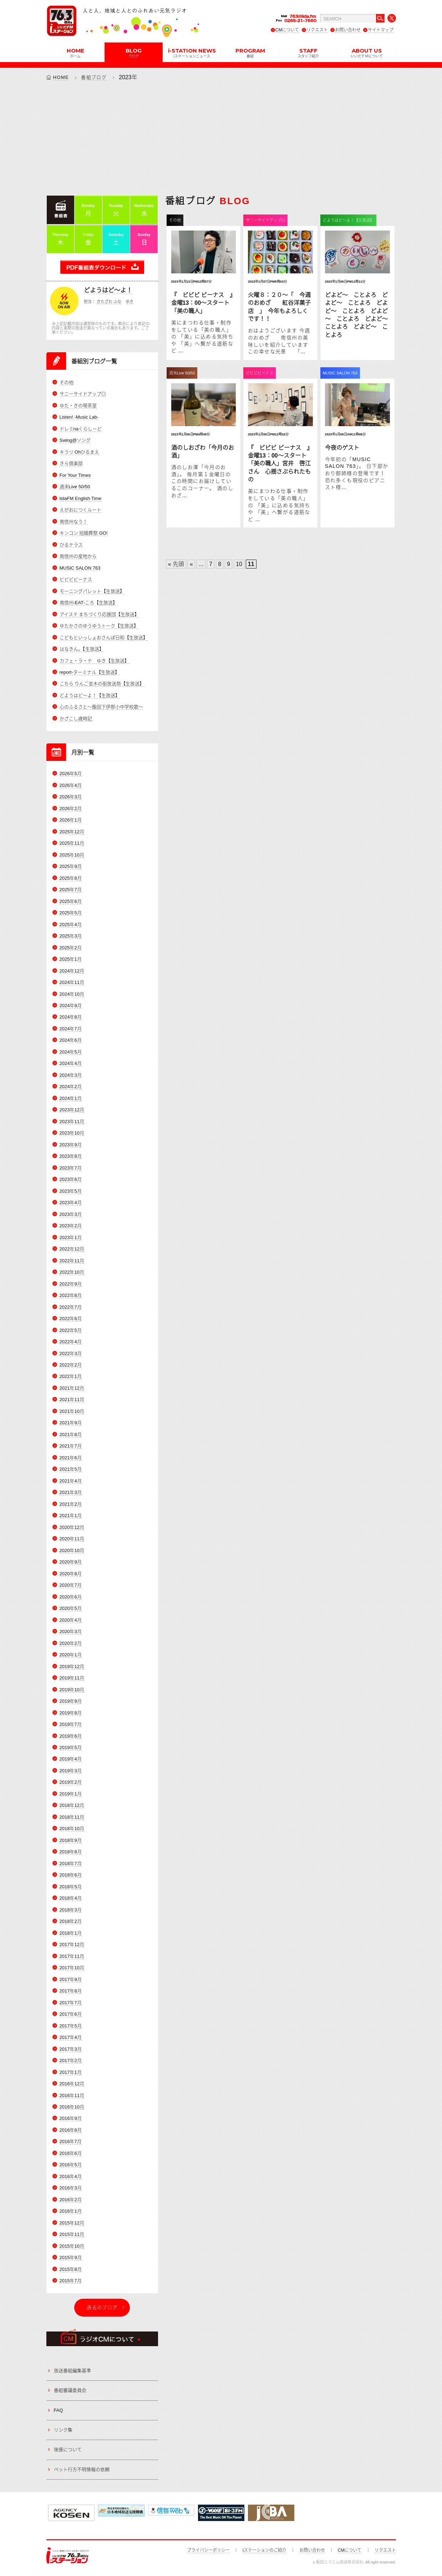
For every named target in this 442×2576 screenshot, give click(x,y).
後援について (68, 2449)
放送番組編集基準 (72, 2370)
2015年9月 (71, 2257)
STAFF (308, 52)
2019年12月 (72, 1666)
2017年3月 (71, 2049)
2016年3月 (71, 2188)
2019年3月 (71, 1770)
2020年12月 (72, 1527)
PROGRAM (250, 52)
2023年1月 (71, 1237)
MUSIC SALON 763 (80, 568)
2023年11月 (72, 1121)
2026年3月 (71, 796)
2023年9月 (71, 1144)
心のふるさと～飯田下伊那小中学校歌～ (101, 706)
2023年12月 (72, 1109)
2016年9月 (71, 2118)
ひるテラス (71, 544)
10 (239, 564)
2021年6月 (71, 1457)
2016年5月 (71, 2164)
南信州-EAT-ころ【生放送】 (88, 602)
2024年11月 (72, 982)
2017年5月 (71, 2026)
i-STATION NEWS (192, 52)
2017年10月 (72, 1967)
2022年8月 (71, 1295)
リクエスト (317, 29)
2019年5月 (71, 1747)
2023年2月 (71, 1225)
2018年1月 (71, 1933)
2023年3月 (71, 1214)
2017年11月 (72, 1956)
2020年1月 (71, 1654)
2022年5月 (71, 1330)
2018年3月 (71, 1910)
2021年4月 (71, 1481)
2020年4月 (71, 1620)
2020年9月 (71, 1562)
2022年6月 (71, 1318)
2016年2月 (71, 2199)
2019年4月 (71, 1759)
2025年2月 (71, 947)
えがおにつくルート (80, 509)
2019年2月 (71, 1782)
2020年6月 (71, 1597)
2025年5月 (71, 912)
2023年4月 (71, 1202)
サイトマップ (380, 29)
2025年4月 (71, 924)
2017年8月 (71, 1991)
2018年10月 (72, 1828)
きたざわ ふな (109, 301)
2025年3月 (71, 936)
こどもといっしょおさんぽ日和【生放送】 (104, 637)
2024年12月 (72, 971)
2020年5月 (71, 1608)
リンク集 (63, 2430)
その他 (66, 382)
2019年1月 (71, 1794)
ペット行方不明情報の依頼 (82, 2469)
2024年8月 (71, 1017)
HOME (75, 52)
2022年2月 (71, 1365)
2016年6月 (71, 2153)
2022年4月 (71, 1341)
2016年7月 (71, 2141)
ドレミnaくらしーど (81, 428)
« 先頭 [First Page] (176, 564)
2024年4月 (71, 1063)
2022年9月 (71, 1284)
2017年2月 (71, 2060)
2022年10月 (72, 1272)
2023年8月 (71, 1156)
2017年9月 (71, 1979)
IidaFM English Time (81, 498)
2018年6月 (71, 1875)
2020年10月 (72, 1550)
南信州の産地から (78, 556)
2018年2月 (71, 1921)
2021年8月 (71, 1434)
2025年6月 (71, 901)
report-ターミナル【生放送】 (90, 672)
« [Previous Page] (191, 564)
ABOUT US (367, 52)
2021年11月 (72, 1399)
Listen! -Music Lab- (79, 417)
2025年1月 (71, 959)
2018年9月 (71, 1840)
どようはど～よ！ (108, 290)
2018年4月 (71, 1898)
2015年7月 (71, 2280)
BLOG (134, 52)
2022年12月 (72, 1249)
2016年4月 (71, 2176)
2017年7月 (71, 2002)
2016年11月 (72, 2095)
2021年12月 (72, 1388)
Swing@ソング (75, 440)
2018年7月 (71, 1863)
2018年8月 (71, 1851)
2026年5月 (71, 773)
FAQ (58, 2410)
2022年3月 (71, 1353)
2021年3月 (71, 1492)
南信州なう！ (73, 521)
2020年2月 (71, 1643)
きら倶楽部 (71, 463)
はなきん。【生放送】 (82, 649)
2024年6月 (71, 1040)
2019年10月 (72, 1689)
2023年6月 (71, 1179)
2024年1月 (71, 1098)
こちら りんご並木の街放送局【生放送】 (102, 683)
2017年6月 (71, 2014)
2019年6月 (71, 1736)
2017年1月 (71, 2072)
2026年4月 (71, 785)
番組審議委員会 (70, 2390)
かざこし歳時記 (76, 718)
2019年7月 (71, 1724)
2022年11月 (72, 1260)
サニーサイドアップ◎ (83, 393)
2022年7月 (71, 1307)
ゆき (129, 301)
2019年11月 (72, 1678)
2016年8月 (71, 2130)
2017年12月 (72, 1944)
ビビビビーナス (76, 579)
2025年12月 (72, 831)
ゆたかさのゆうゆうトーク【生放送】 (99, 625)
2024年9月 (71, 1005)
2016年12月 (72, 2083)
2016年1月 (71, 2211)
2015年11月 (72, 2234)
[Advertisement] (221, 138)
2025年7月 (71, 889)
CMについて (287, 29)
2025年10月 (72, 855)
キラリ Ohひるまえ (80, 452)
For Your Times (75, 475)
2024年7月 (71, 1028)
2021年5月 (71, 1469)
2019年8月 (71, 1713)
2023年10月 (72, 1133)
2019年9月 (71, 1701)
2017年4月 (71, 2037)
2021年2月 (71, 1504)
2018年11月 (72, 1817)
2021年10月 (72, 1411)
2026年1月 (71, 820)
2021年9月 (71, 1422)
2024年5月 (71, 1052)
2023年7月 (71, 1168)
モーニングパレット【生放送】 (92, 591)
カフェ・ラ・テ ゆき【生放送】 (94, 660)
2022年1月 (71, 1376)
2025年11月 (72, 843)
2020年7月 (71, 1585)
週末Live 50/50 (75, 486)
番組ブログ (94, 77)
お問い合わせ (348, 29)
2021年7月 (71, 1446)
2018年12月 (72, 1805)
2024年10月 (72, 994)
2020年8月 (71, 1573)
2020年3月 (71, 1631)
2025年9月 (71, 866)
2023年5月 (71, 1191)
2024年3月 (71, 1075)
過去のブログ (102, 2307)
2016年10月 (72, 2107)
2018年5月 (71, 1886)
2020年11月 (72, 1538)
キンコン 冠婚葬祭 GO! (84, 533)
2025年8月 (71, 878)
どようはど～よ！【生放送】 (90, 695)
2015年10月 (72, 2246)
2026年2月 (71, 808)
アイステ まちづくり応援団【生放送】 (99, 614)
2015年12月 (72, 2223)
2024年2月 (71, 1086)
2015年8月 (71, 2269)
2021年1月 (71, 1515)
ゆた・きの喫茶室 (78, 405)
